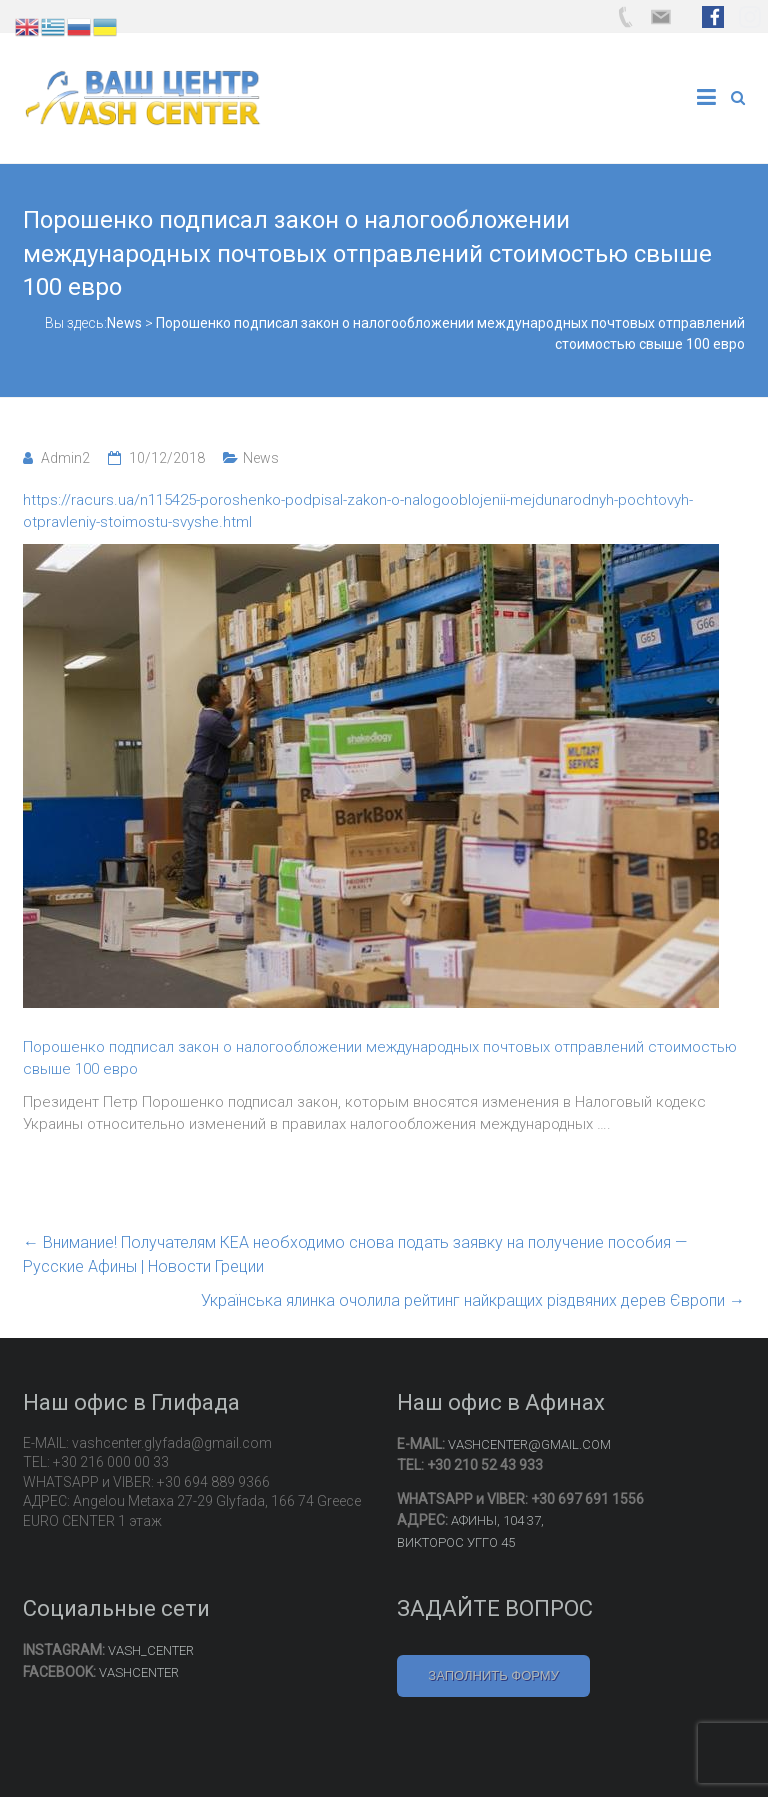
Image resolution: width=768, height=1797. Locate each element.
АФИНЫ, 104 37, (497, 1520)
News (261, 458)
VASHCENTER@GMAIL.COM (529, 1444)
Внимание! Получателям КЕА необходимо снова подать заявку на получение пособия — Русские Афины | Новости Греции (355, 1254)
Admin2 (65, 458)
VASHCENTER (139, 1672)
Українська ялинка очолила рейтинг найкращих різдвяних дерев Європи (473, 1300)
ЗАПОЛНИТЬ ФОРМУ (493, 1675)
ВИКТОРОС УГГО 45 (456, 1542)
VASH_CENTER (151, 1650)
